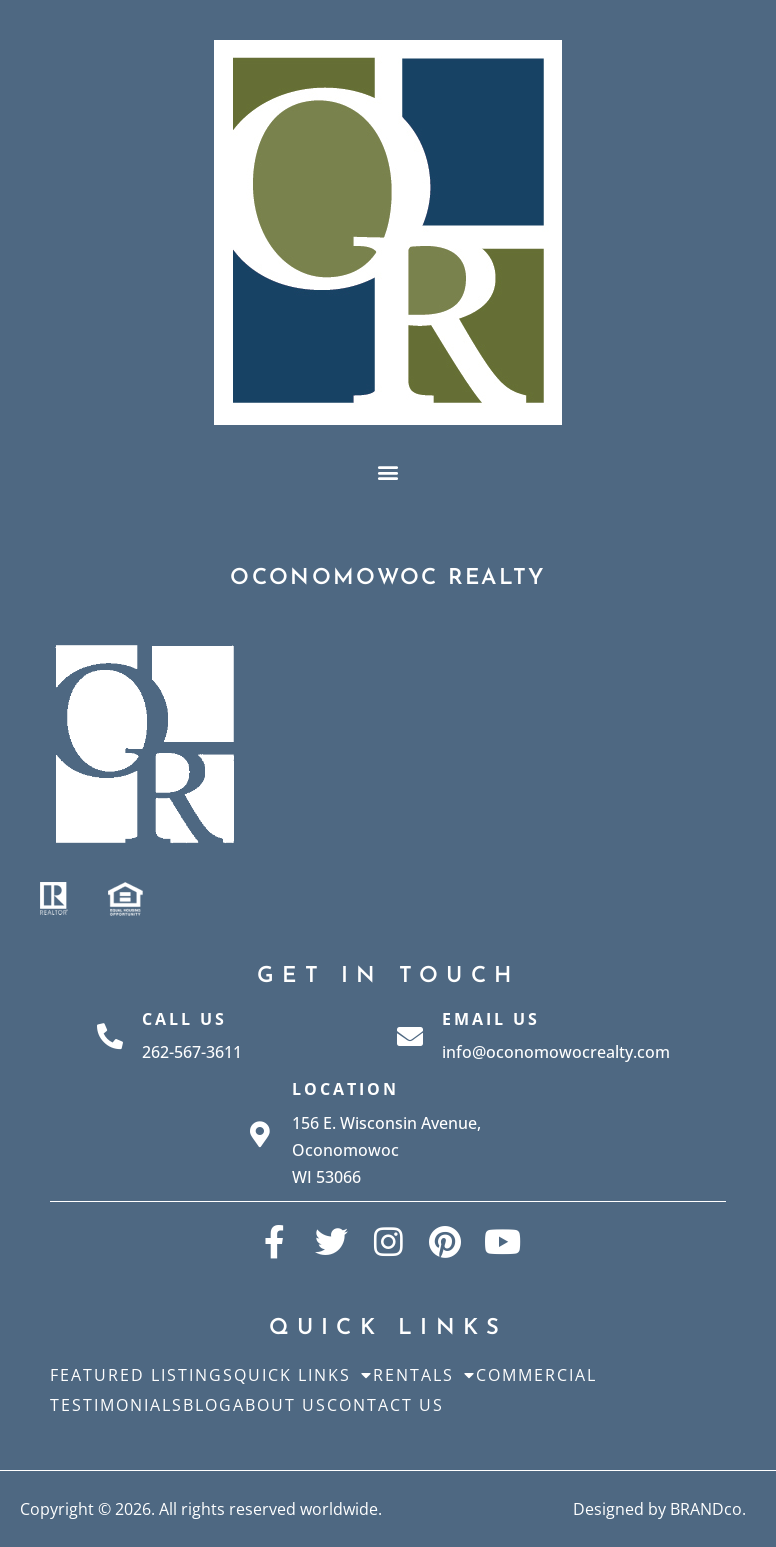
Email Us (491, 1019)
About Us (280, 1405)
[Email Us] (410, 1036)
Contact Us (385, 1405)
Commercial (536, 1375)
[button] (388, 471)
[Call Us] (110, 1036)
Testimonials (116, 1405)
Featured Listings (142, 1375)
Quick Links (303, 1375)
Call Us (184, 1019)
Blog (208, 1405)
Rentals (424, 1375)
